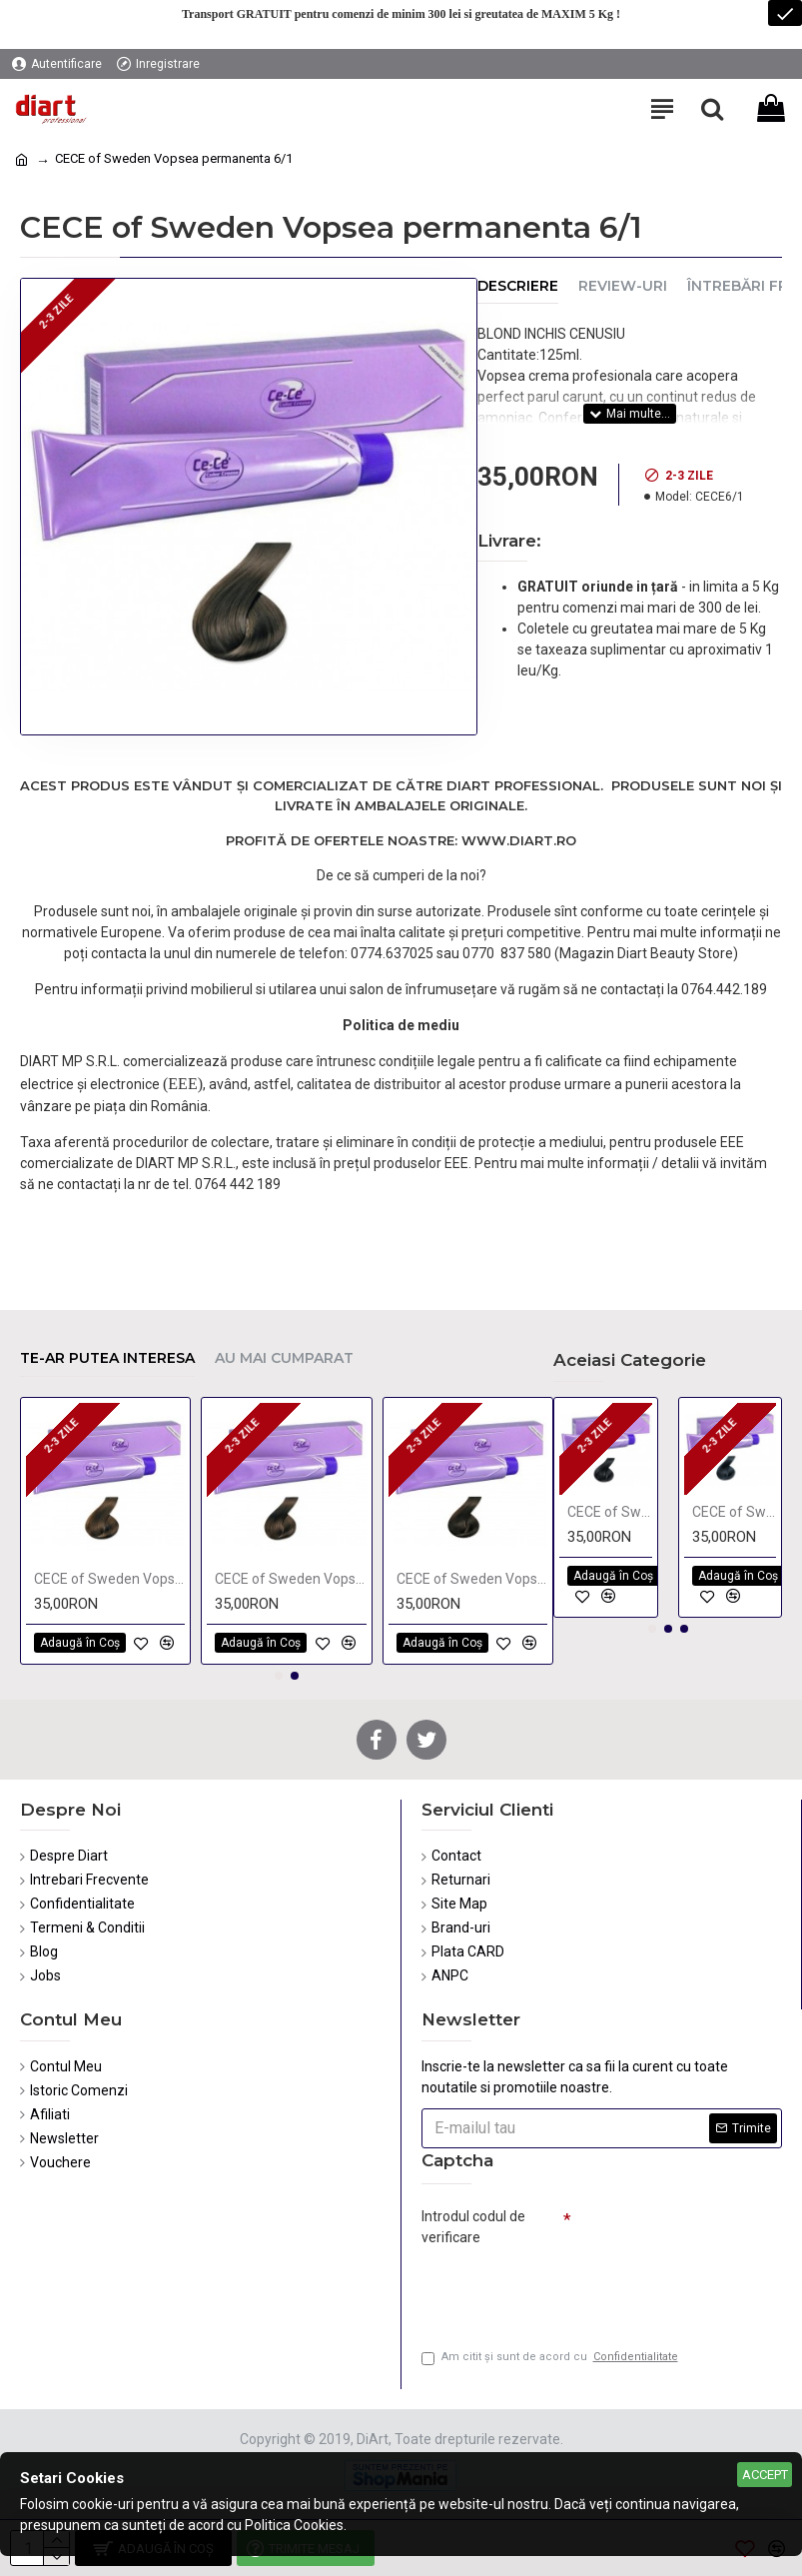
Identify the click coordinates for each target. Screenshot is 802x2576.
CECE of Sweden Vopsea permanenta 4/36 (472, 1579)
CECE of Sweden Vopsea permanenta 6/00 (109, 1579)
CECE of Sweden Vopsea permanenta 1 (609, 1512)
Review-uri (622, 286)
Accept (765, 2474)
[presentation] (561, 2289)
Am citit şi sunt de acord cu (551, 2357)
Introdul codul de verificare (473, 2226)
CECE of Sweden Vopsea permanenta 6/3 (290, 1579)
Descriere (517, 286)
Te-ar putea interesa (107, 1358)
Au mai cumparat (284, 1358)
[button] (279, 1676)
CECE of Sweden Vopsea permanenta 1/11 (734, 1512)
